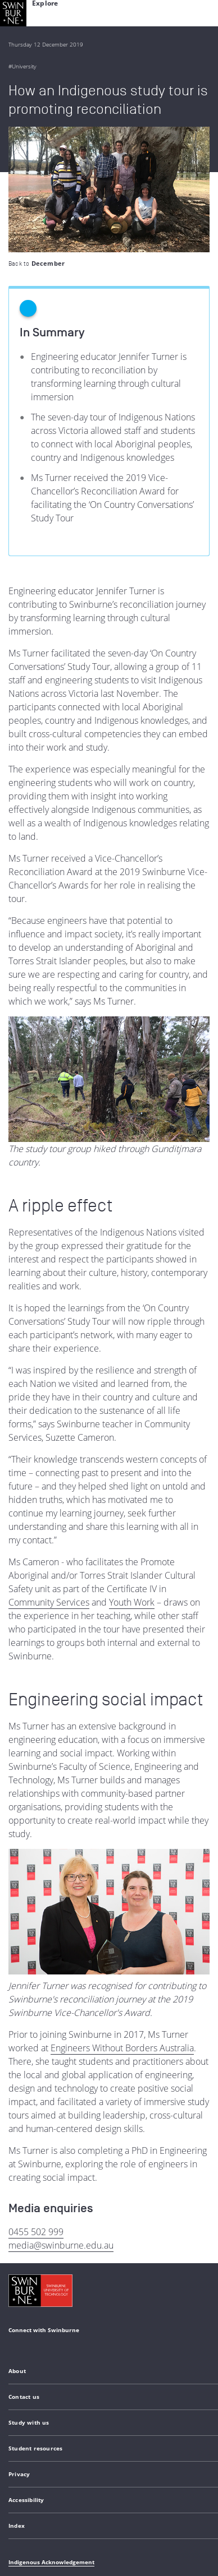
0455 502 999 (35, 2106)
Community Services (48, 1476)
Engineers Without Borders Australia (122, 1922)
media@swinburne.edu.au (60, 2119)
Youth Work (132, 1476)
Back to (36, 138)
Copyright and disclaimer (93, 2490)
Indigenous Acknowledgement (51, 2436)
